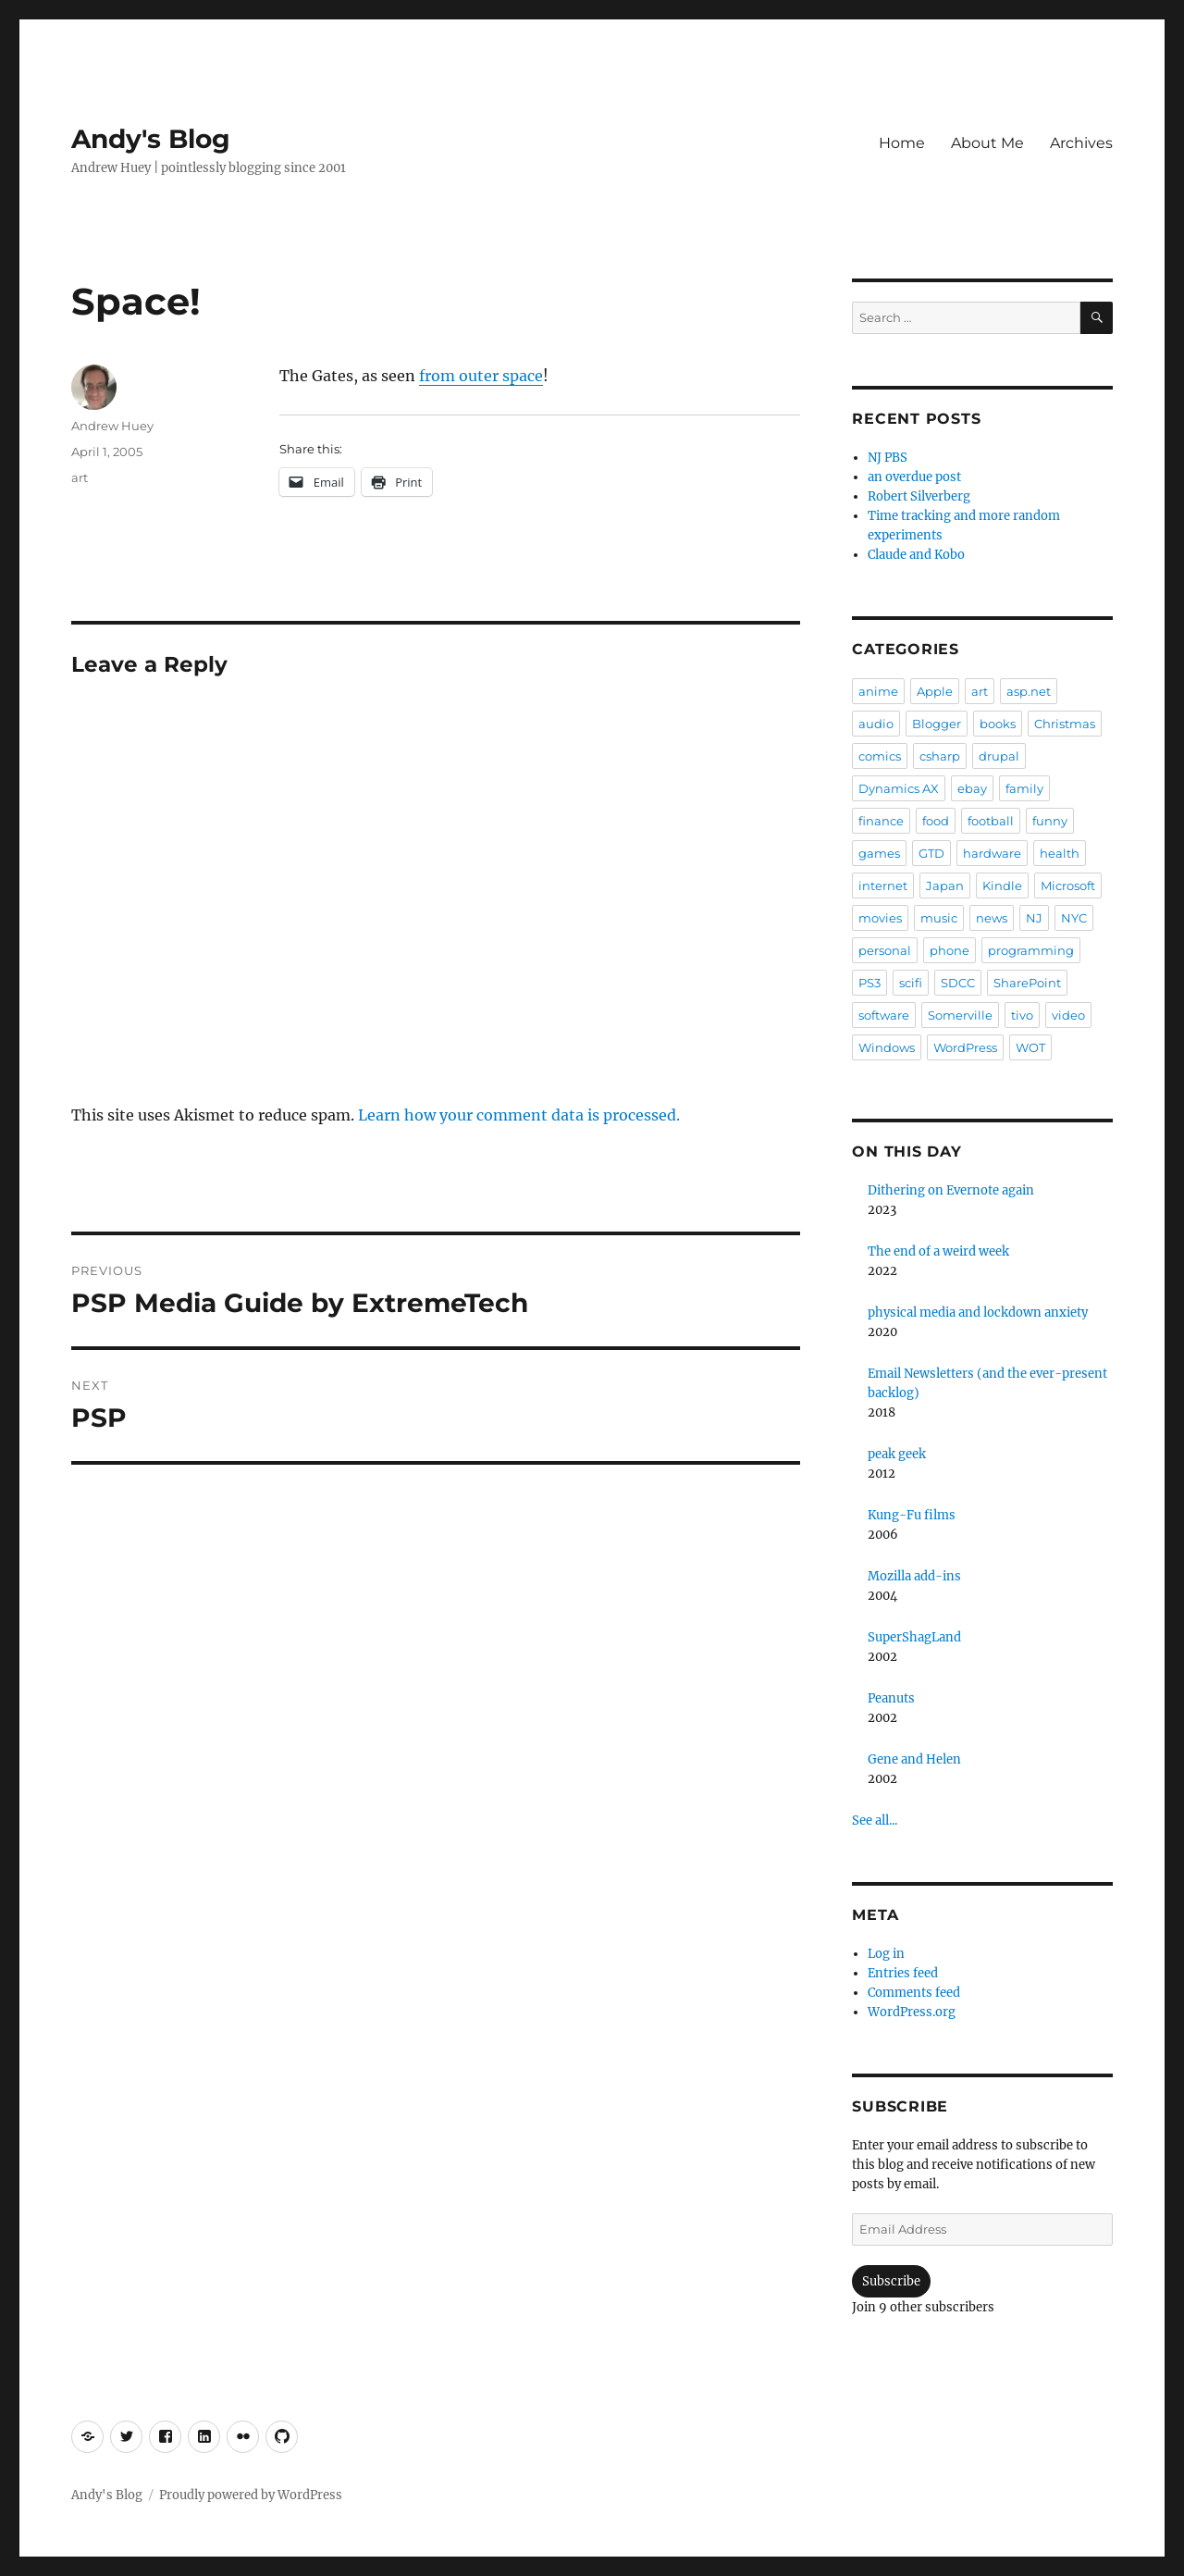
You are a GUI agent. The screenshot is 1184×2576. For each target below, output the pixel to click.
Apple (935, 691)
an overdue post (914, 477)
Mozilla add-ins (914, 1576)
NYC (1074, 917)
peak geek (897, 1454)
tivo (1022, 1015)
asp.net (1028, 691)
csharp (939, 756)
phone (949, 950)
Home (902, 143)
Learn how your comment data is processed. (519, 1115)
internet (882, 885)
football (991, 820)
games (879, 853)
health (1059, 853)
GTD (931, 853)
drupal (999, 756)
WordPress (965, 1047)
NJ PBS (887, 457)
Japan (945, 885)
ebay (972, 788)
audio (876, 723)
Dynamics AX (898, 788)
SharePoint (1027, 982)
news (991, 917)
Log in (886, 1954)
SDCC (958, 982)
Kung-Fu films (912, 1515)
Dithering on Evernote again (951, 1190)
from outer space (481, 375)
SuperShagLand (914, 1637)
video (1068, 1015)
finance (881, 820)
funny (1049, 820)
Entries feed (903, 1973)
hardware (992, 853)
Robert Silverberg (919, 496)
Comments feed (914, 1992)
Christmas (1064, 723)
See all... (874, 1820)
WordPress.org (912, 2012)
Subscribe (891, 2281)
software (883, 1015)
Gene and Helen (914, 1759)
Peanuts (891, 1698)
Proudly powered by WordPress (250, 2495)
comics (879, 756)
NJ (1034, 917)
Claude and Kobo (916, 555)
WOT (1030, 1047)
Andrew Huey (112, 425)
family (1024, 788)
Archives (1081, 143)
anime (878, 691)
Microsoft (1068, 885)
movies (880, 917)
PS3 (869, 982)
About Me (987, 143)
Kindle (1002, 885)
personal (884, 950)
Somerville (960, 1015)
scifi (910, 982)
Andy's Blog (150, 139)
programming (1031, 950)
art (79, 477)
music (938, 917)
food (935, 820)
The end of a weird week (938, 1251)
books (998, 723)
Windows (886, 1047)
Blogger (936, 723)
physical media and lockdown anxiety (978, 1312)
